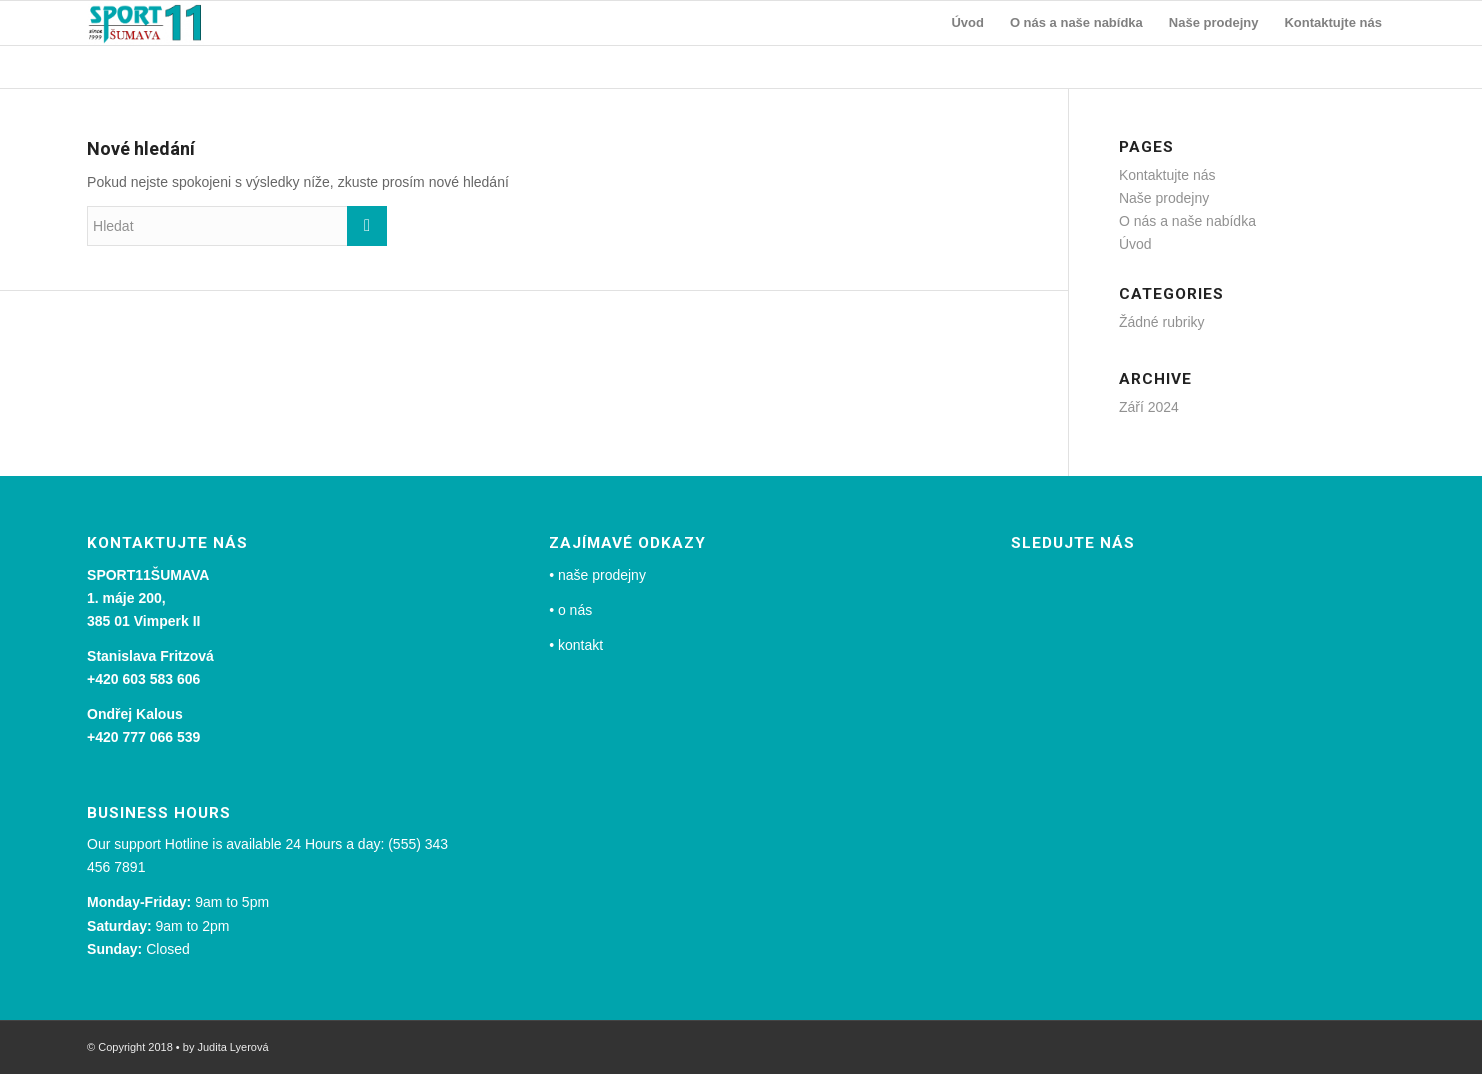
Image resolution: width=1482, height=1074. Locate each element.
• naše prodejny (597, 575)
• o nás (570, 610)
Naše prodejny (1164, 198)
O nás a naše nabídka (1187, 221)
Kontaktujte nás (1167, 175)
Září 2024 (1149, 407)
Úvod (1135, 244)
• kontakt (576, 645)
